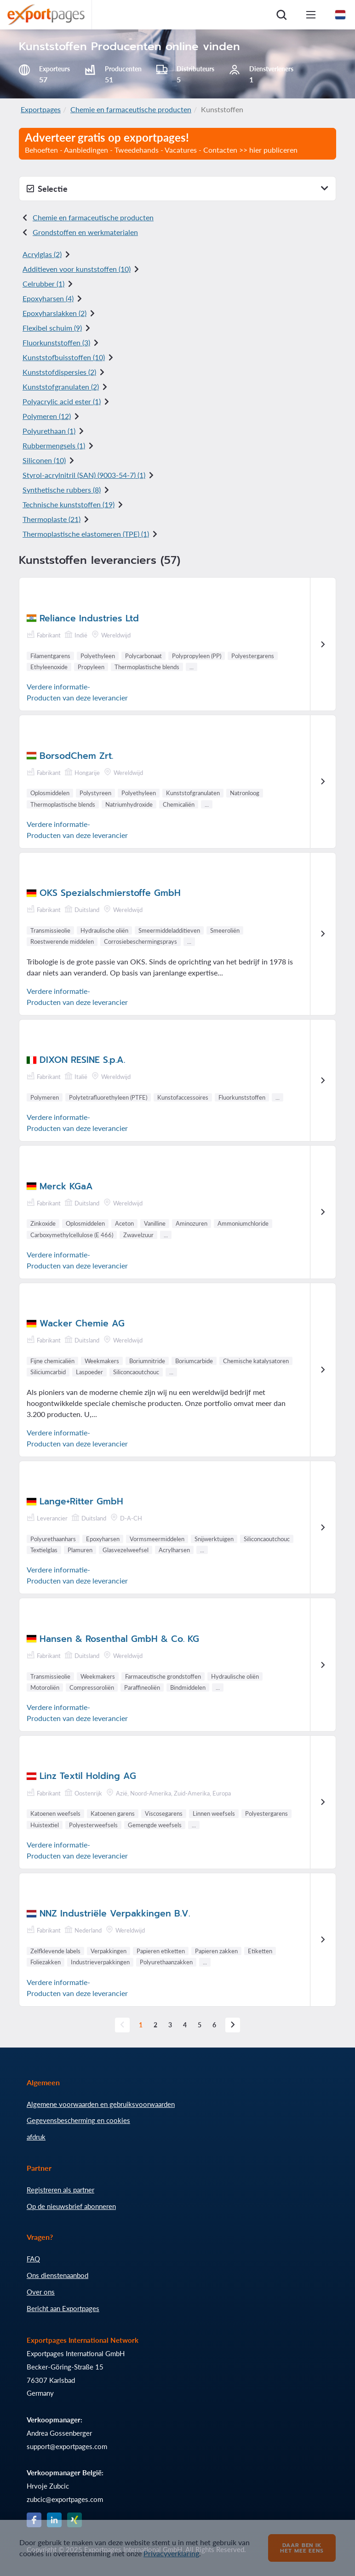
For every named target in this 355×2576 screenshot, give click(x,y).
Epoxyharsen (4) (48, 298)
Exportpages (41, 109)
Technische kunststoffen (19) (69, 504)
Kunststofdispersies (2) (59, 371)
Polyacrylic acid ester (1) (62, 401)
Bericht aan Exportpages (63, 2308)
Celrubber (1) (43, 283)
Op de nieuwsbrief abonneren (71, 2206)
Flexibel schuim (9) (52, 327)
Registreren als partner (60, 2190)
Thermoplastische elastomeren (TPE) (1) (86, 533)
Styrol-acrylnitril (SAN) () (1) (84, 474)
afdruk (36, 2137)
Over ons (41, 2292)
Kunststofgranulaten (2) (61, 386)
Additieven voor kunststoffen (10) (77, 268)
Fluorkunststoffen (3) (56, 342)
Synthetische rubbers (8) (62, 489)
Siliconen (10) (44, 460)
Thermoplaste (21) (51, 519)
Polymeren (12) (47, 416)
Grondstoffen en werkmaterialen (85, 232)
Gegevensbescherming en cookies (78, 2120)
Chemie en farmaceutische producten (130, 109)
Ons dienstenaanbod (57, 2275)
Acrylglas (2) (42, 254)
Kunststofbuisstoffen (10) (64, 357)
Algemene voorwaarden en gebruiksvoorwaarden (101, 2104)
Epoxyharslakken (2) (54, 313)
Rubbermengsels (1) (54, 445)
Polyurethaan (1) (49, 430)
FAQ (33, 2259)
